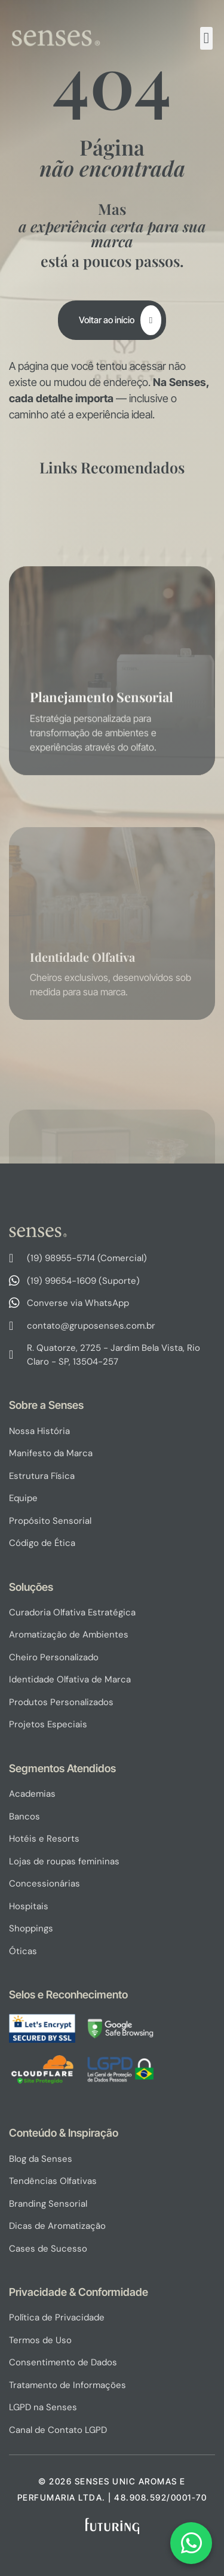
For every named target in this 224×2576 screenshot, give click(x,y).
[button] (206, 38)
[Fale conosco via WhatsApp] (191, 2543)
